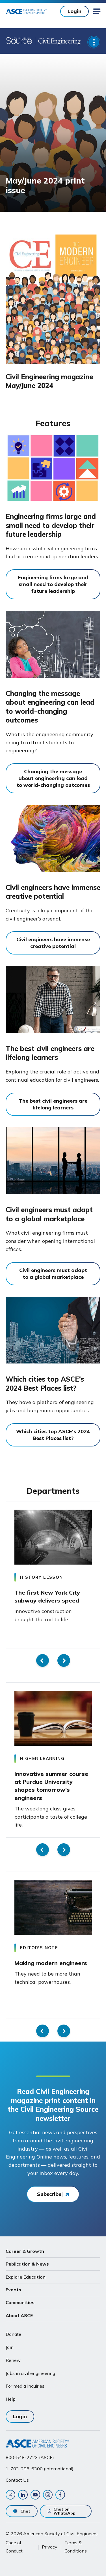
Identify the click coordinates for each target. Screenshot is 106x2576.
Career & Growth (25, 2251)
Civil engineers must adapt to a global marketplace (49, 1214)
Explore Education (26, 2277)
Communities (20, 2302)
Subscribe (49, 2194)
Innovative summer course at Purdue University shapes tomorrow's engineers (51, 1785)
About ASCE (19, 2315)
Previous (42, 1660)
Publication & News (27, 2264)
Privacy (49, 2547)
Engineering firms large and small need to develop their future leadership (51, 525)
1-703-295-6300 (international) (39, 2468)
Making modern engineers (50, 1962)
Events (13, 2289)
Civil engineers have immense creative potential (53, 892)
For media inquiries (25, 2386)
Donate (13, 2334)
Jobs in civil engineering (30, 2373)
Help (11, 2399)
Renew (13, 2360)
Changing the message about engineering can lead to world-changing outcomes (50, 707)
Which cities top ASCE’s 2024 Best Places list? (45, 1383)
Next (63, 1660)
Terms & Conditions (75, 2546)
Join (10, 2347)
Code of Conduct (14, 2546)
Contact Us (17, 2480)
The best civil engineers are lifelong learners (50, 1053)
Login (74, 11)
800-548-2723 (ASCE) (30, 2457)
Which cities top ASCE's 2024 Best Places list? (53, 1434)
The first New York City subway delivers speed (47, 1596)
